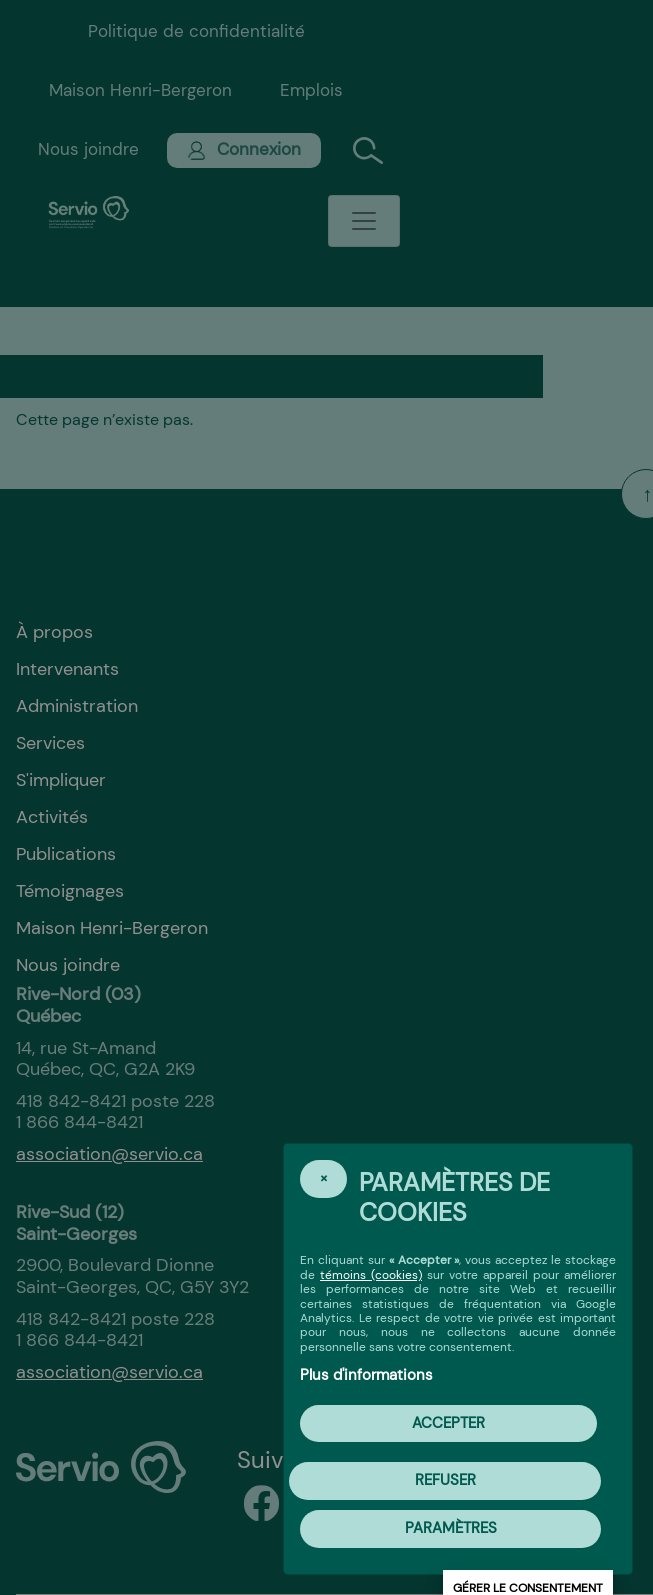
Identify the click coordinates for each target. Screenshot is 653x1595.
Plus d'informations (366, 1375)
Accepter (448, 1423)
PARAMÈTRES (451, 1528)
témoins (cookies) (371, 1275)
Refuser (445, 1480)
